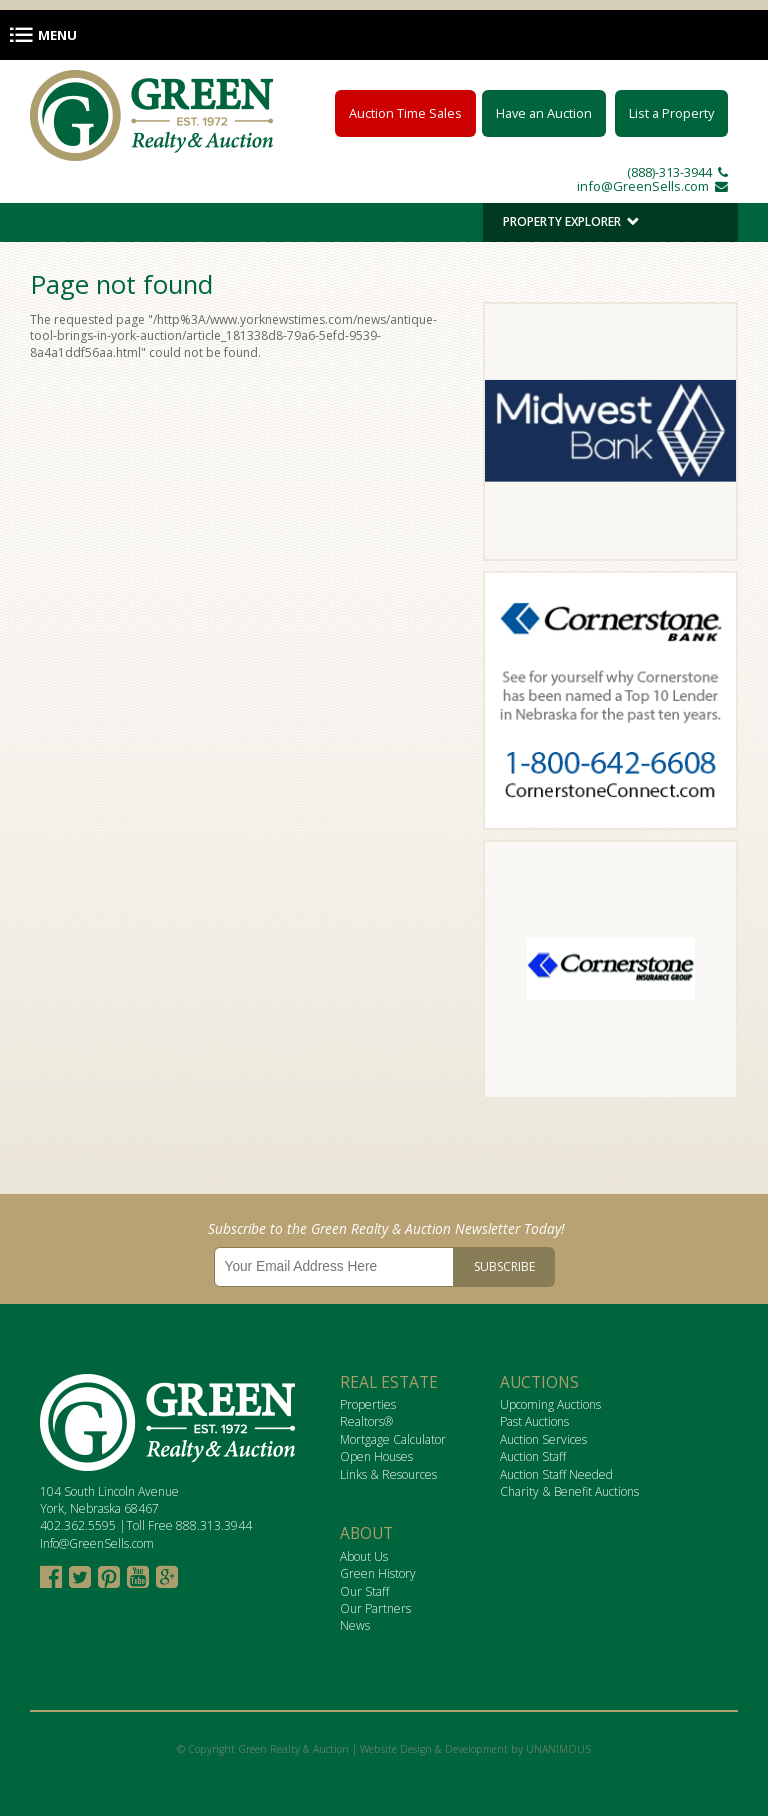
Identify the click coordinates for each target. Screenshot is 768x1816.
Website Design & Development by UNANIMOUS (475, 1749)
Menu (57, 35)
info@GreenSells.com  (652, 186)
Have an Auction (544, 113)
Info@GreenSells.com (97, 1543)
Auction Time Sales (405, 113)
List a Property (671, 113)
